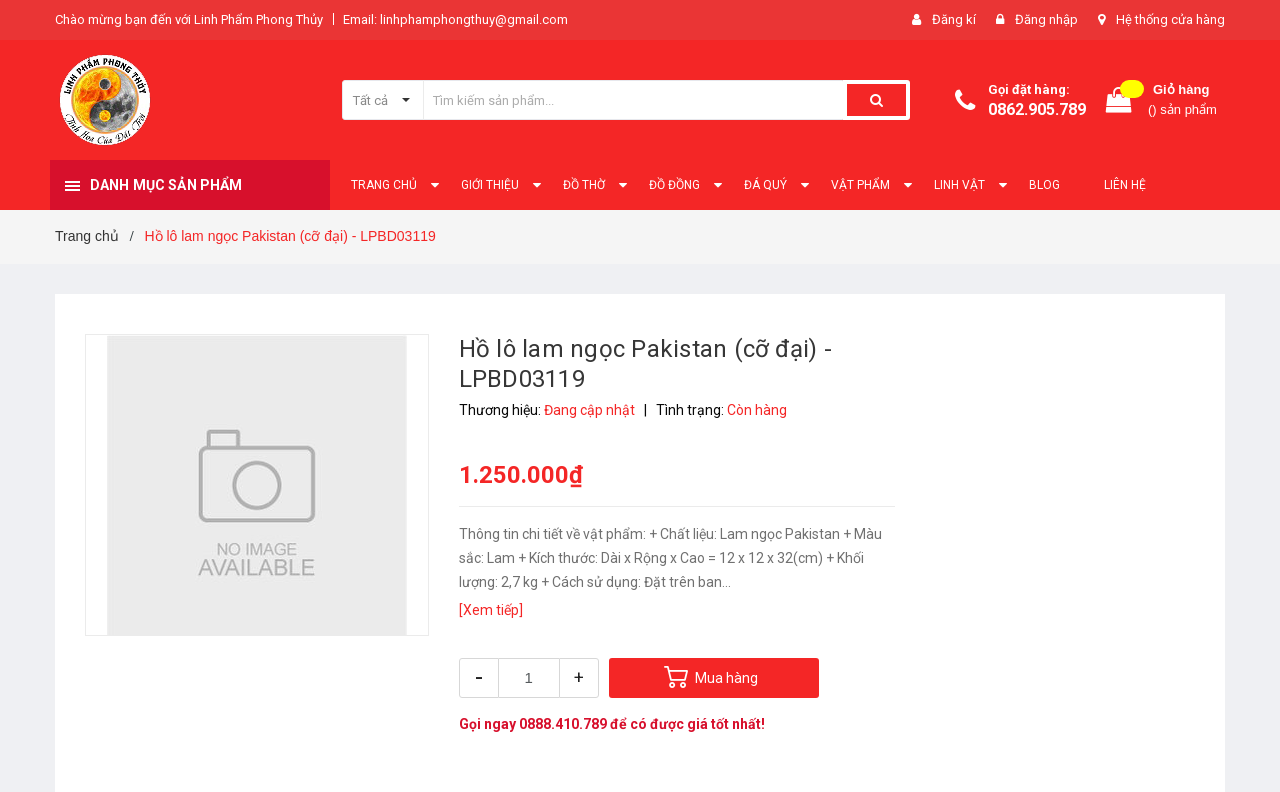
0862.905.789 (1037, 109)
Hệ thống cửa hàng (1170, 19)
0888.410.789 (563, 724)
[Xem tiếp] (491, 610)
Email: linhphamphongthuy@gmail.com (455, 19)
